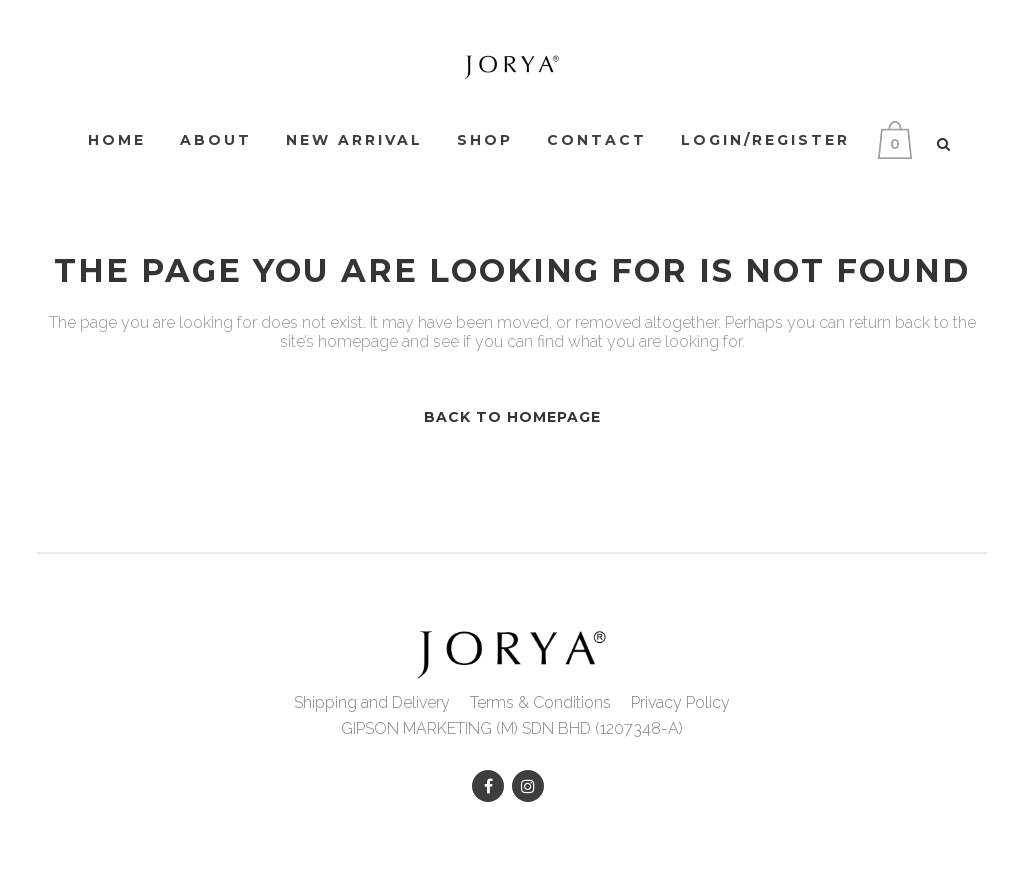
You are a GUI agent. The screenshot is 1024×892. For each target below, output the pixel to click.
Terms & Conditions (540, 702)
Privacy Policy (680, 702)
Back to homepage (512, 417)
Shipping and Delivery (372, 702)
